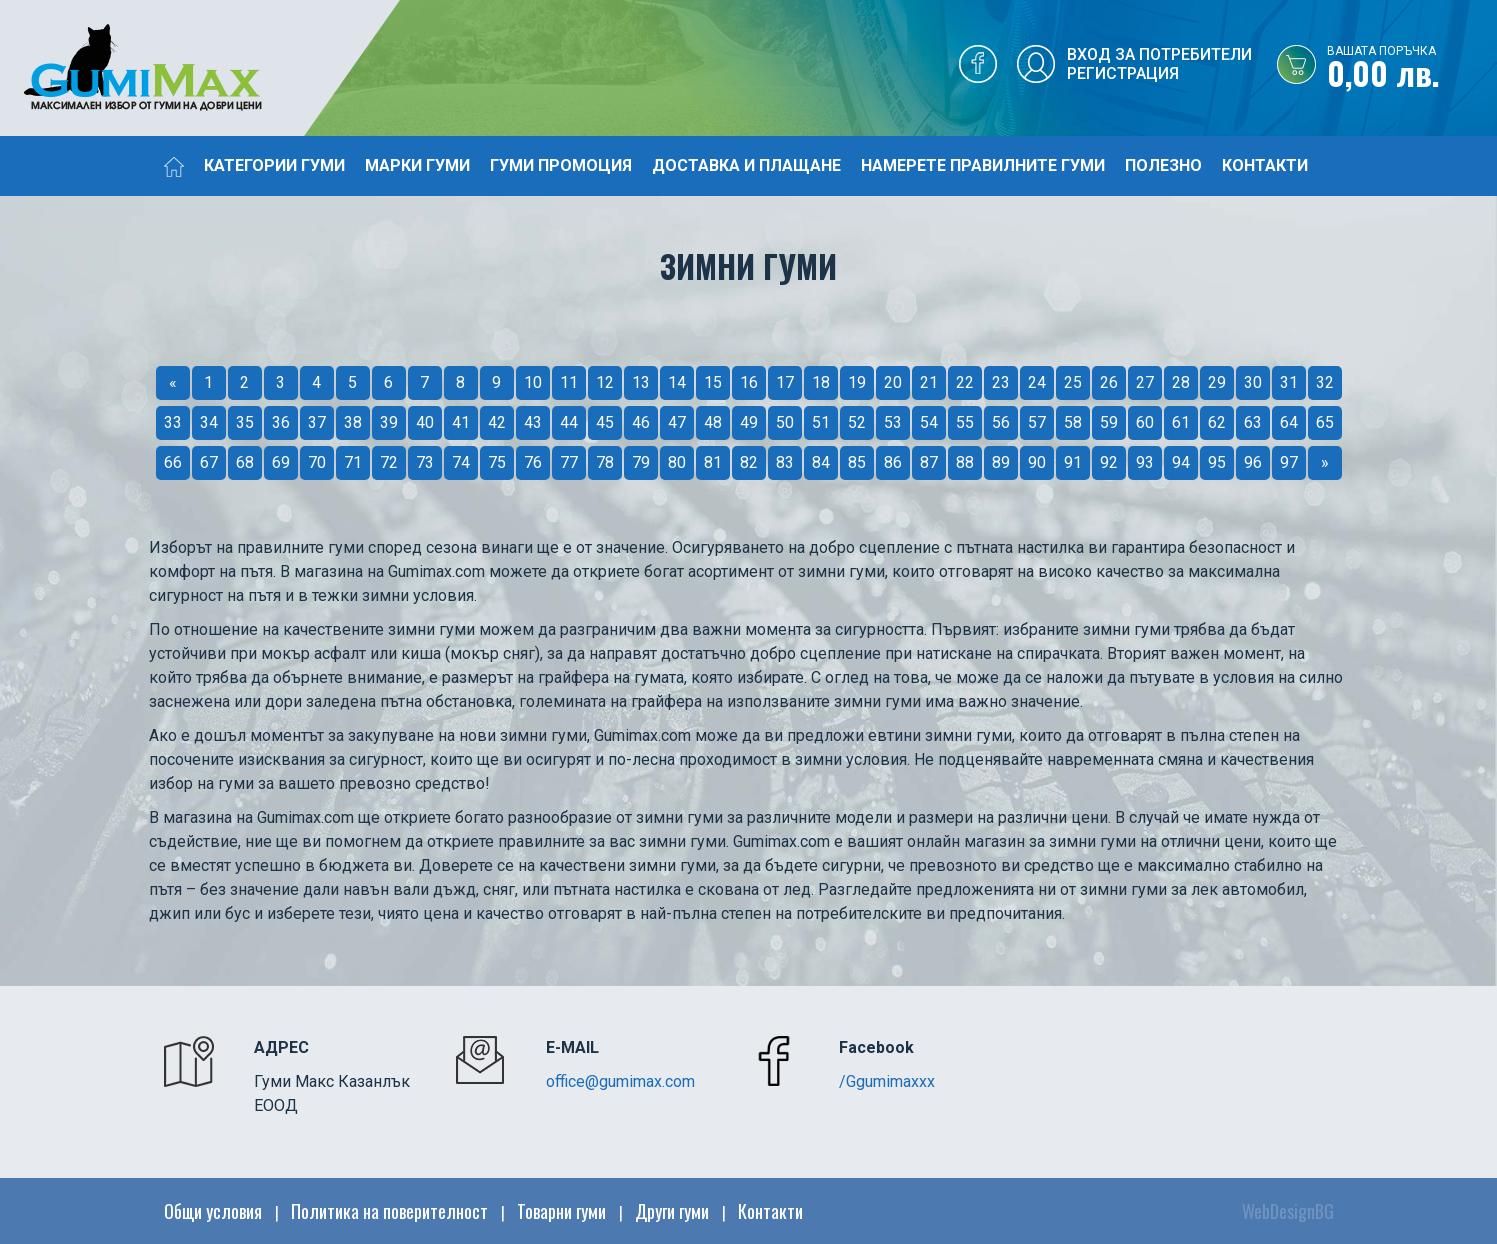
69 (281, 462)
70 (317, 462)
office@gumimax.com (620, 1081)
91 (1073, 462)
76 (533, 462)
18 (821, 382)
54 (929, 422)
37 (317, 422)
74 (461, 462)
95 (1217, 462)
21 (929, 382)
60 (1145, 422)
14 (677, 382)
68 (245, 462)
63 (1253, 422)
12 (605, 382)
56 (1001, 422)
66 (173, 462)
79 (641, 462)
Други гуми (672, 1211)
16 (749, 382)
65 (1325, 422)
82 (749, 462)
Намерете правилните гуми (983, 165)
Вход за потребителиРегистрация (1159, 64)
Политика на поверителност (389, 1211)
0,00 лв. (1412, 69)
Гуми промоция (561, 165)
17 (785, 382)
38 (353, 422)
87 (929, 462)
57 (1037, 422)
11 (569, 382)
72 (389, 462)
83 (785, 462)
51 (821, 422)
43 (533, 422)
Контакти (1265, 165)
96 (1253, 462)
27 (1145, 382)
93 (1145, 462)
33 (173, 422)
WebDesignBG (1288, 1211)
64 (1289, 422)
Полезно (1163, 165)
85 (857, 462)
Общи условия (213, 1211)
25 (1073, 382)
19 (857, 382)
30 (1253, 382)
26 (1109, 382)
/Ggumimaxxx (887, 1081)
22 (965, 382)
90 (1037, 462)
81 (713, 462)
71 (353, 462)
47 (677, 422)
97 (1289, 462)
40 (425, 422)
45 (605, 422)
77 (569, 462)
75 (497, 462)
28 (1181, 382)
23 (1001, 382)
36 (281, 422)
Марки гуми (417, 165)
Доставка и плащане (746, 165)
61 (1181, 422)
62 (1217, 422)
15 (713, 382)
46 (641, 422)
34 (209, 422)
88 (965, 462)
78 (605, 462)
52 (857, 422)
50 (785, 422)
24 (1037, 382)
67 (209, 462)
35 (245, 422)
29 (1217, 382)
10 (533, 382)
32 (1325, 382)
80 (677, 462)
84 (821, 462)
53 (893, 422)
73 (425, 462)
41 (461, 422)
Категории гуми (274, 165)
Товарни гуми (561, 1211)
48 (713, 422)
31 (1289, 382)
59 (1109, 422)
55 (965, 422)
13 (641, 382)
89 (1001, 462)
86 (893, 462)
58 (1073, 422)
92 (1109, 462)
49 (749, 422)
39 (389, 422)
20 (893, 382)
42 (497, 422)
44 (569, 422)
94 (1181, 462)
